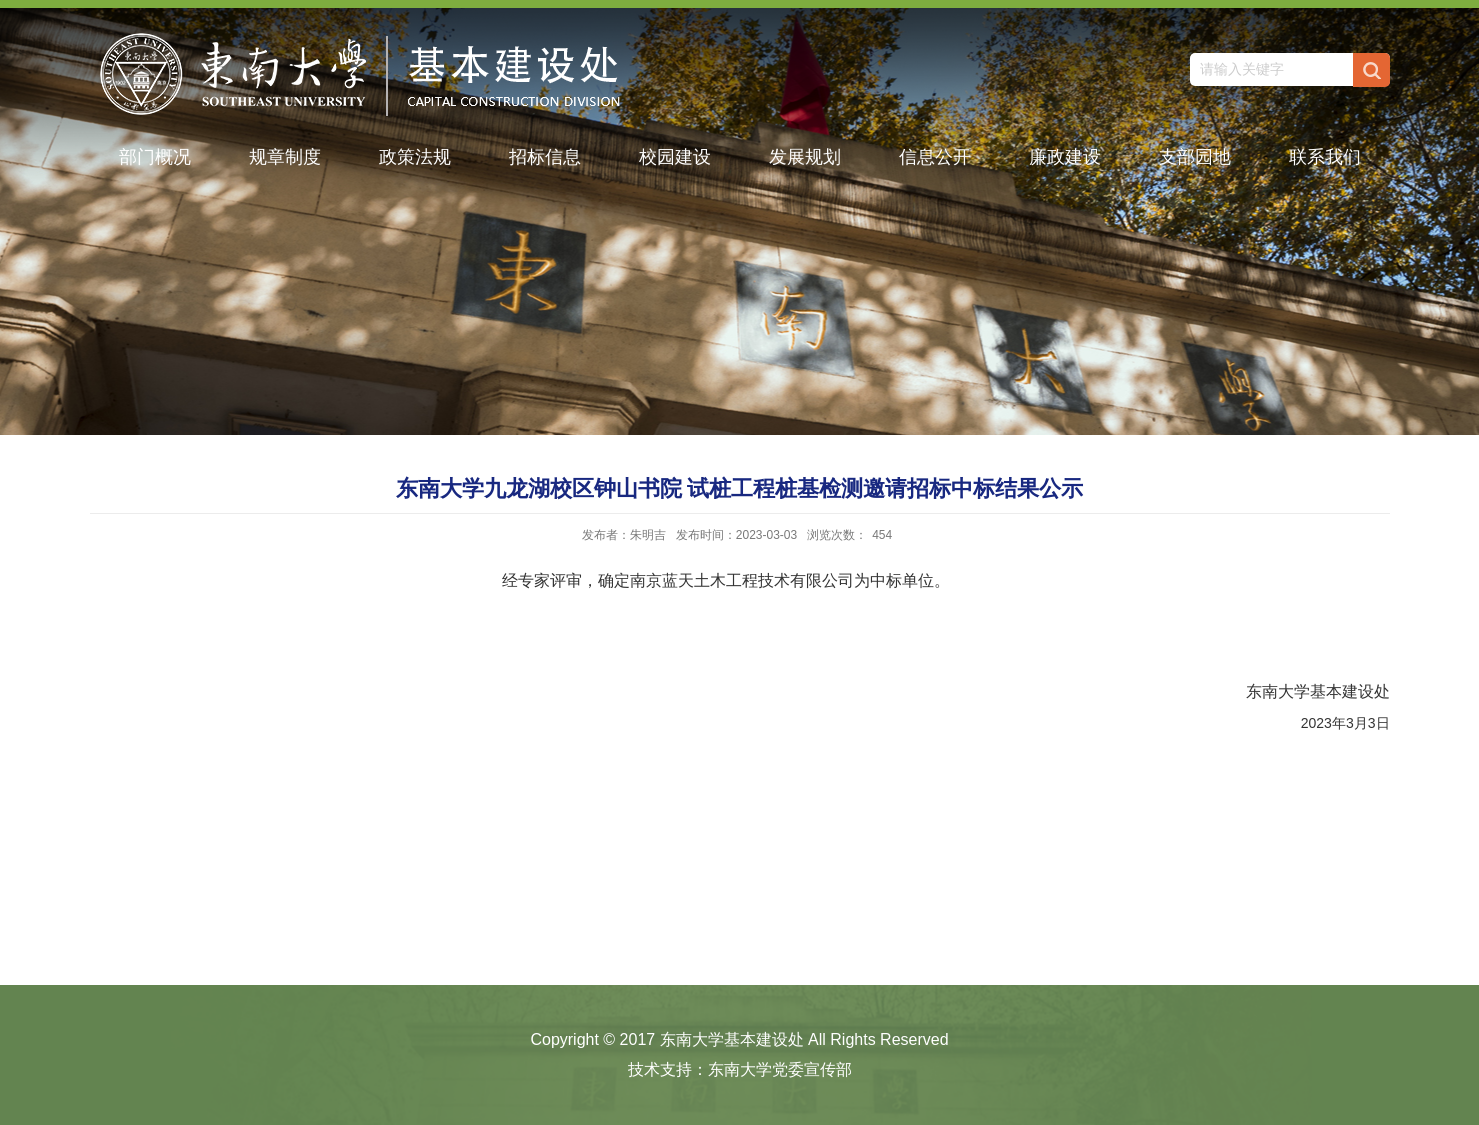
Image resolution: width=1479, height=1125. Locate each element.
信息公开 (935, 157)
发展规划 (805, 157)
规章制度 (285, 157)
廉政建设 (1065, 157)
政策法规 (415, 157)
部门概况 (155, 157)
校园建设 (675, 157)
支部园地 (1195, 157)
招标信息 (545, 157)
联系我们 (1325, 157)
